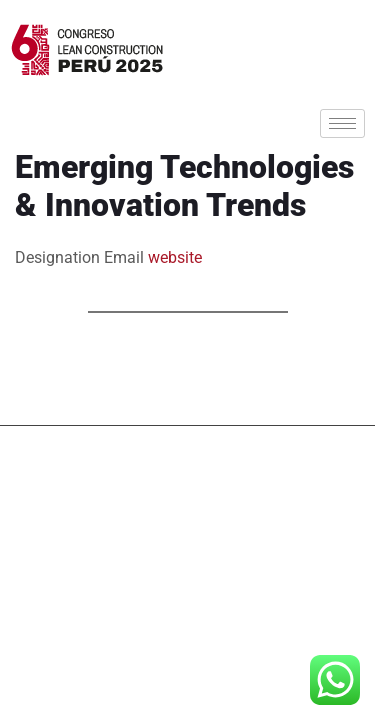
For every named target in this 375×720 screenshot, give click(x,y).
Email (124, 257)
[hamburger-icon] (342, 123)
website (175, 257)
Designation (57, 257)
